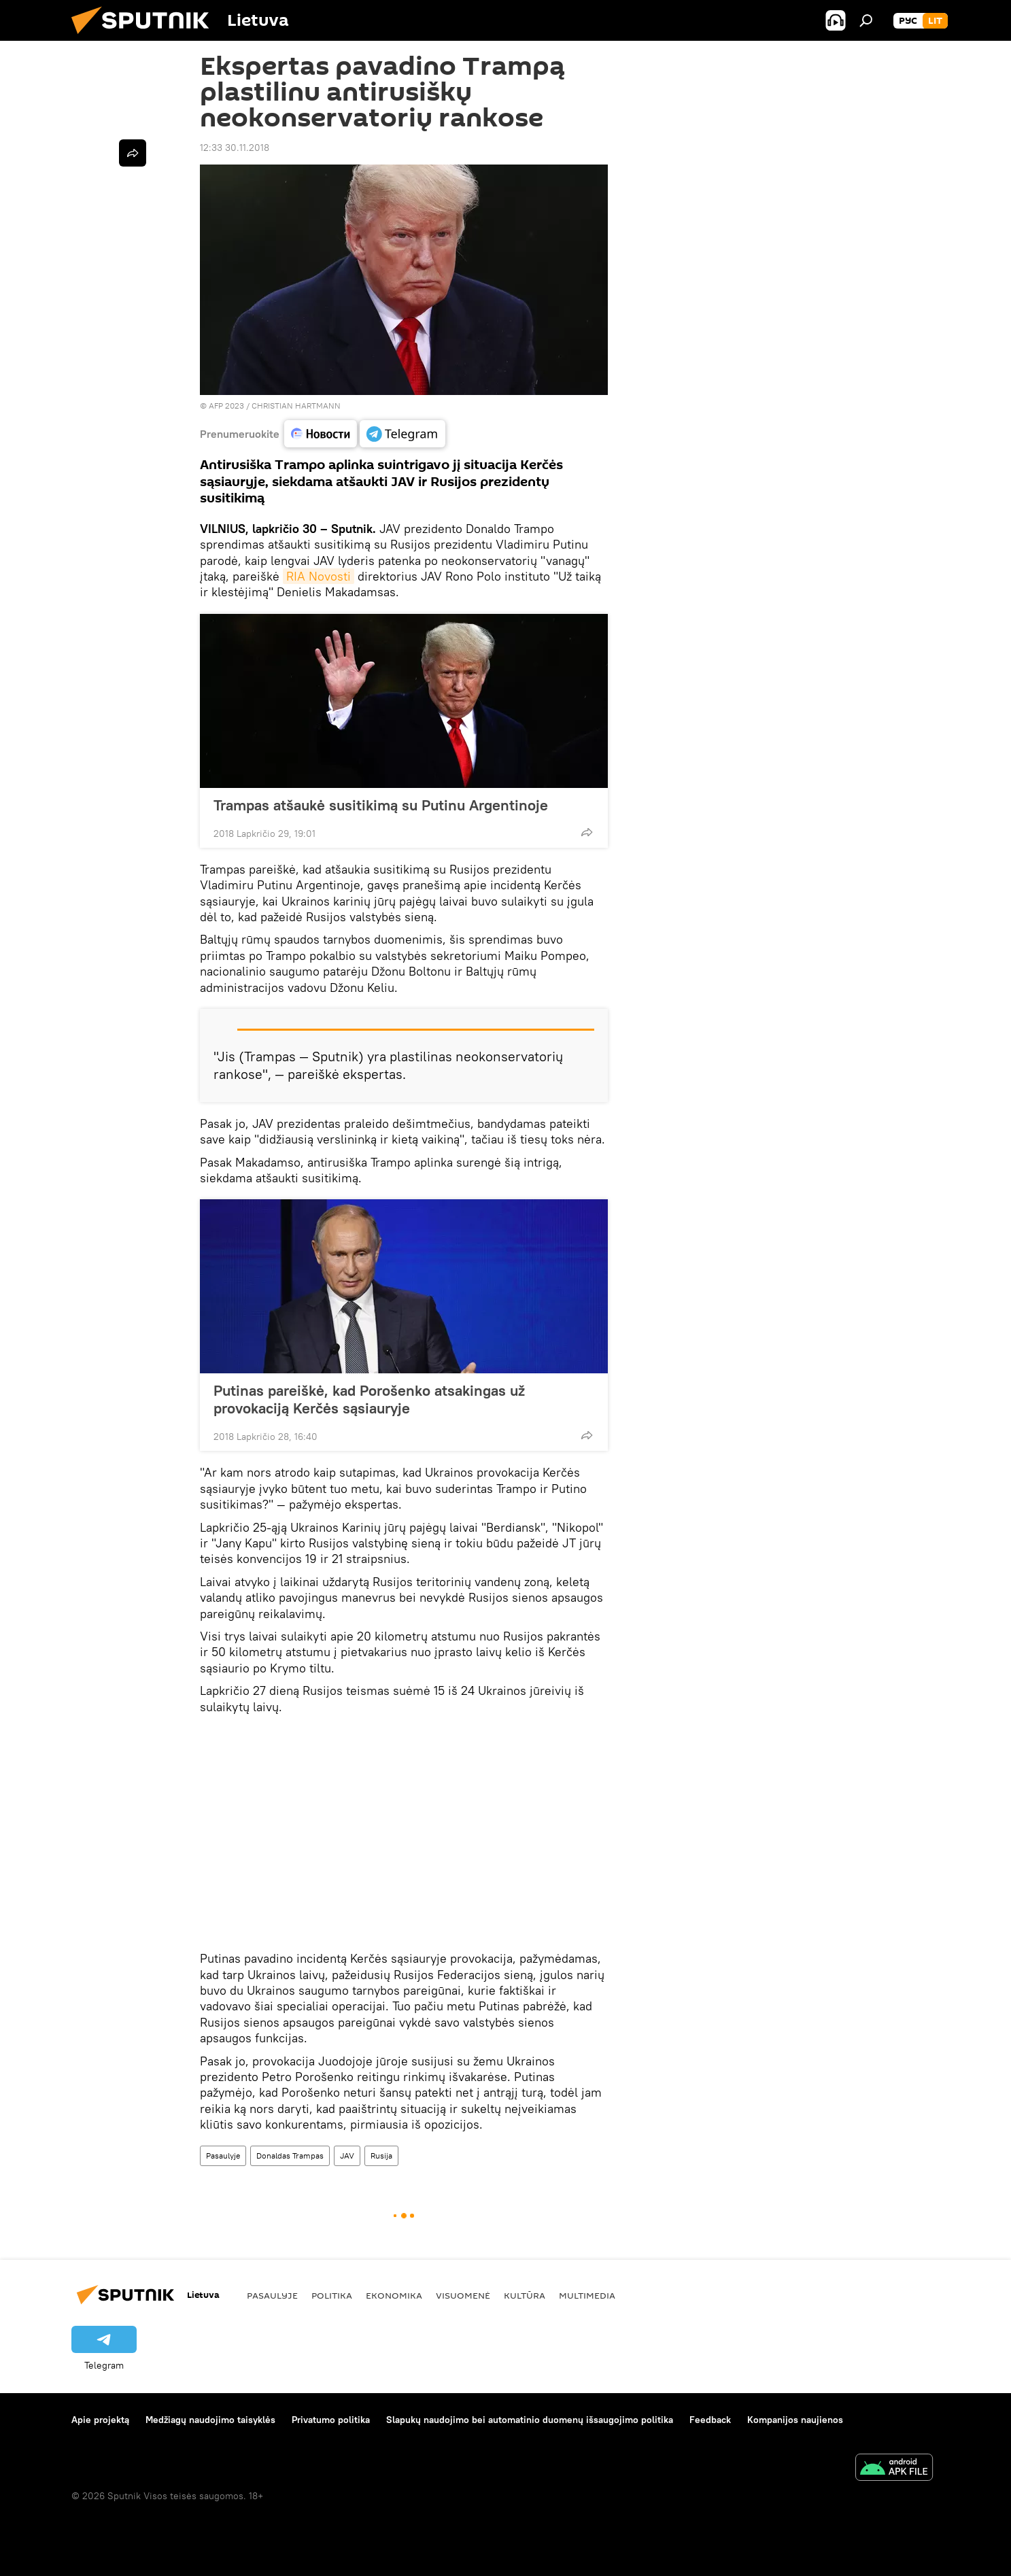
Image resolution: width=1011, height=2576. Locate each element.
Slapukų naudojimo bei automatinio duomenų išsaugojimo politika (529, 2420)
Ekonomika (394, 2295)
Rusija (381, 2155)
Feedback (710, 2420)
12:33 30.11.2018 (234, 147)
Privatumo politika (331, 2420)
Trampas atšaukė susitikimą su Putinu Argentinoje (380, 805)
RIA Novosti (318, 576)
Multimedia (587, 2295)
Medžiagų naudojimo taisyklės (210, 2420)
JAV (347, 2155)
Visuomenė (463, 2295)
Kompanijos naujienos (795, 2420)
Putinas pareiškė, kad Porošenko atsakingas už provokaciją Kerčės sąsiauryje (369, 1399)
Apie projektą (100, 2420)
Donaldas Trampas (290, 2155)
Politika (331, 2295)
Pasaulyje (223, 2155)
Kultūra (524, 2295)
